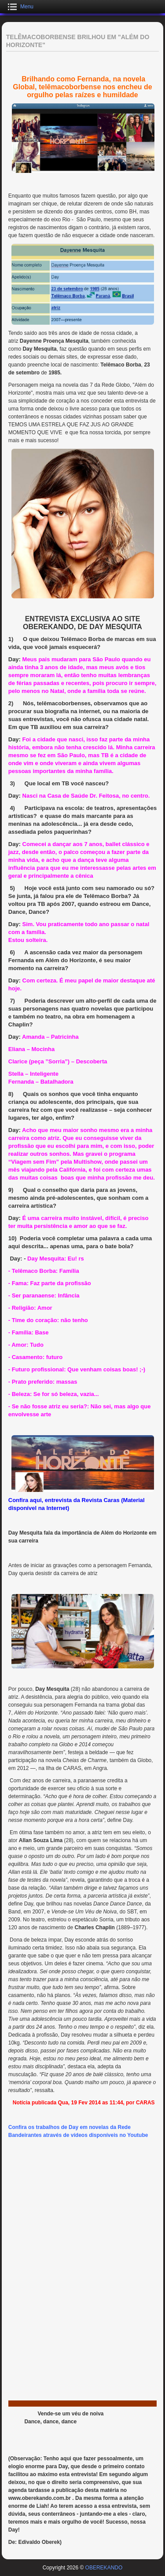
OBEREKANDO (104, 2568)
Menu (26, 7)
